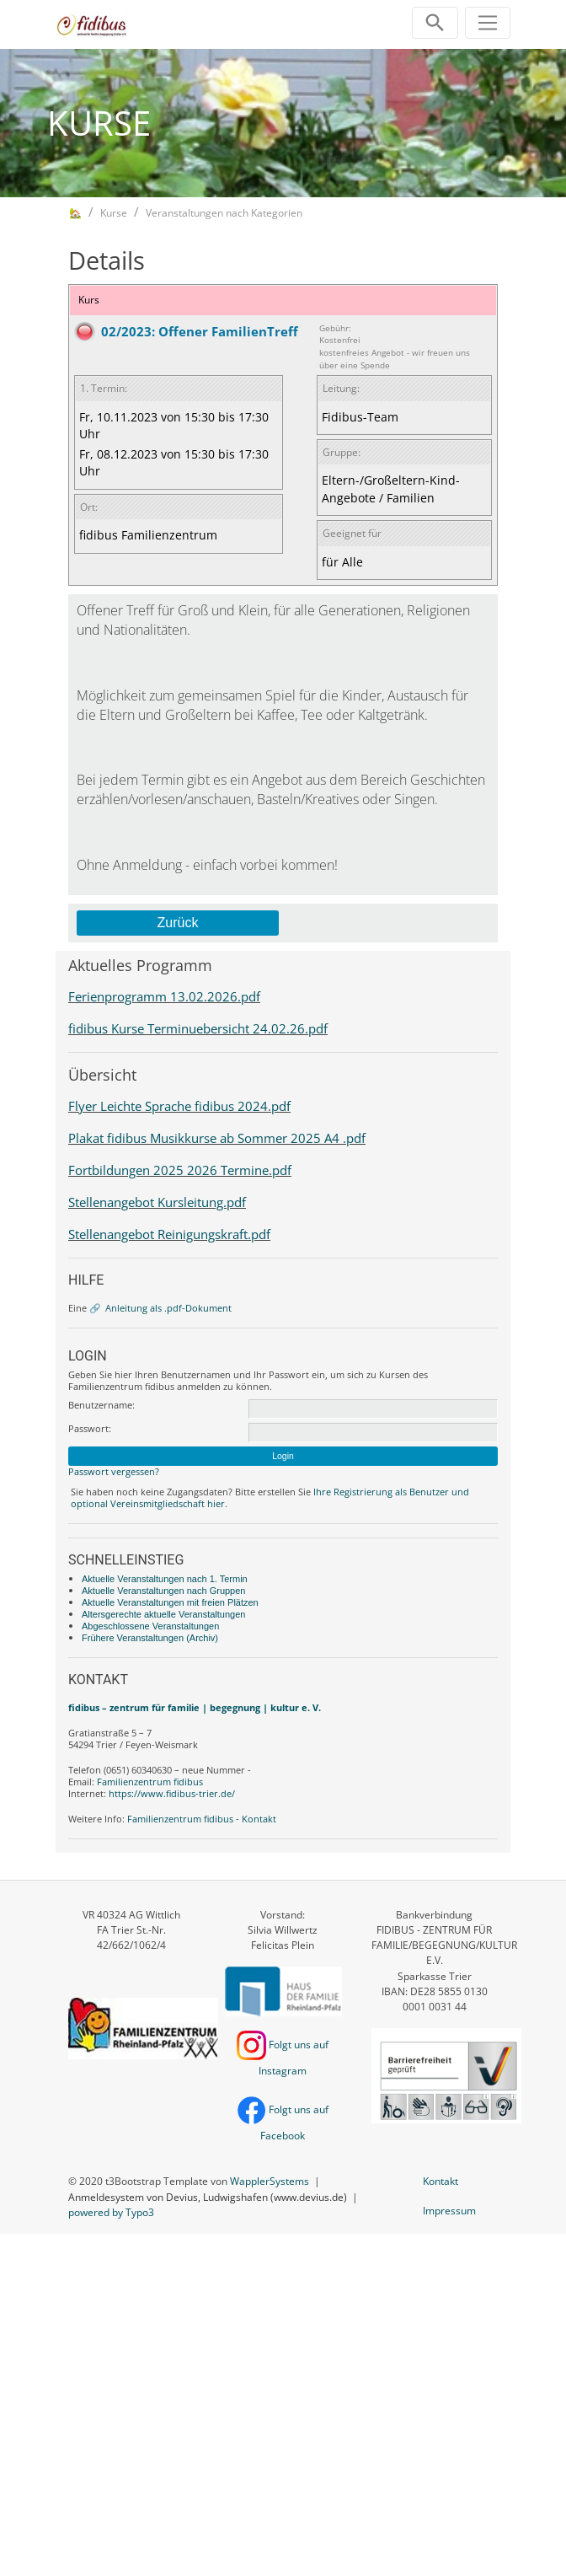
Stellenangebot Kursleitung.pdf (157, 1202)
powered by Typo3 (111, 2212)
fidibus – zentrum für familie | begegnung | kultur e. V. (194, 1707)
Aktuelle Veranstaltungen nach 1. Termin (165, 1579)
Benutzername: (101, 1405)
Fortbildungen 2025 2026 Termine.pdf (179, 1170)
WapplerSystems (269, 2181)
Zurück (178, 922)
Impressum (449, 2210)
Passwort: (89, 1429)
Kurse (113, 213)
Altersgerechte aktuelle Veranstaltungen (163, 1614)
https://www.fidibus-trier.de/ (172, 1793)
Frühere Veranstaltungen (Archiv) (150, 1638)
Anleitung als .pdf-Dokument (168, 1307)
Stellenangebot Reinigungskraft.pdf (169, 1234)
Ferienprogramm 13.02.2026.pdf (164, 996)
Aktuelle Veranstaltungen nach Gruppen (163, 1591)
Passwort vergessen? (113, 1471)
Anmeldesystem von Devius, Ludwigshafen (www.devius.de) (207, 2197)
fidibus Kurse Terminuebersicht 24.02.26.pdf (198, 1028)
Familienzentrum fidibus (150, 1781)
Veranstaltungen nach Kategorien (224, 213)
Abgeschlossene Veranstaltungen (150, 1626)
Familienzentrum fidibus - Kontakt (201, 1818)
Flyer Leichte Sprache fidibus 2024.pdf (179, 1105)
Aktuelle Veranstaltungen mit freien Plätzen (170, 1602)
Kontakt (440, 2181)
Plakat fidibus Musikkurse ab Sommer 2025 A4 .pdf (217, 1138)
